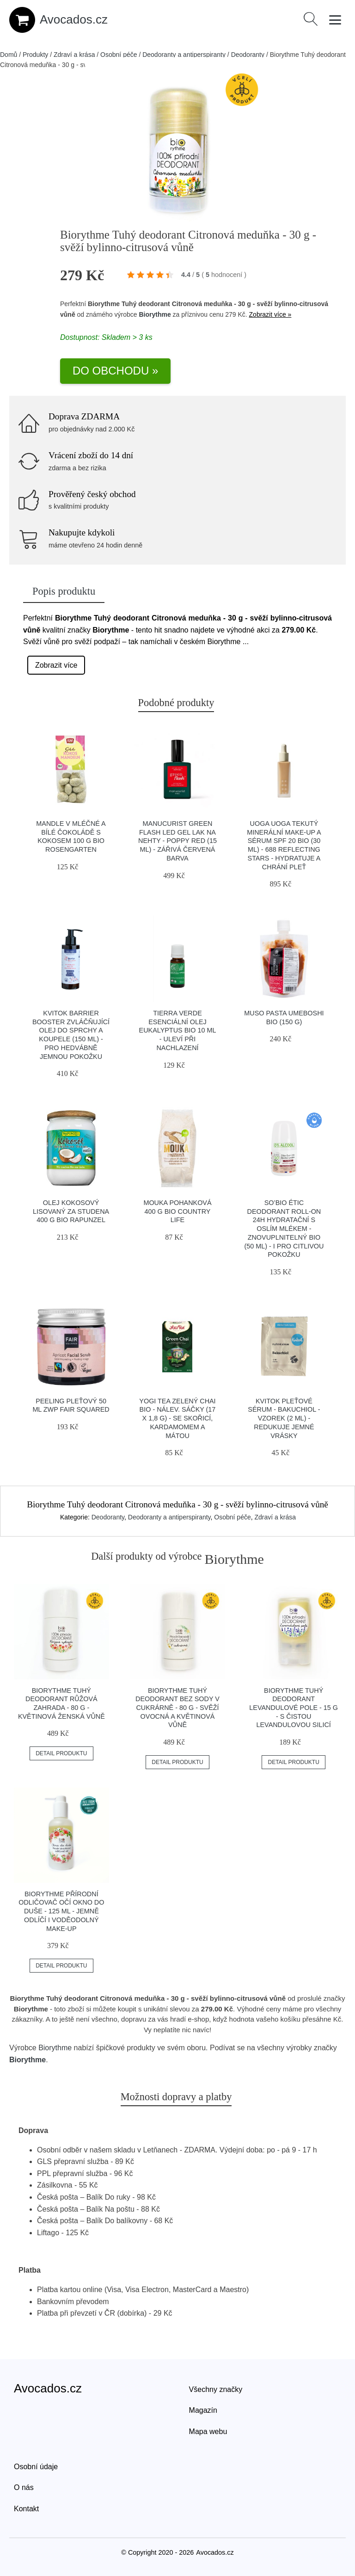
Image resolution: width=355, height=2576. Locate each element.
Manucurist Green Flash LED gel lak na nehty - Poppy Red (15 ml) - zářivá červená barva (177, 841)
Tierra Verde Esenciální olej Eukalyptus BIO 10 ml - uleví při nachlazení (177, 1030)
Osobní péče (118, 54)
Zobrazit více (56, 665)
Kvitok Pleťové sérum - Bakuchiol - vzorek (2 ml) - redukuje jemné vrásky (284, 1418)
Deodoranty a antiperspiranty (184, 54)
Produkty (35, 54)
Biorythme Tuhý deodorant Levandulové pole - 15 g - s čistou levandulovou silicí (293, 1708)
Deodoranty (247, 54)
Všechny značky (216, 2389)
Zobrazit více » (270, 314)
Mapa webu (208, 2431)
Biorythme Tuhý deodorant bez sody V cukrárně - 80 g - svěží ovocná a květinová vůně (177, 1708)
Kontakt (26, 2509)
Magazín (203, 2410)
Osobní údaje (36, 2467)
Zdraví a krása (74, 54)
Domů (8, 54)
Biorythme (155, 314)
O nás (24, 2487)
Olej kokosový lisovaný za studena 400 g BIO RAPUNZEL (71, 1211)
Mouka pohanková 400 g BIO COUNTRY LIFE (177, 1211)
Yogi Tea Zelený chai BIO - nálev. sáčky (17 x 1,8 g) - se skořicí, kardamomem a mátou (177, 1418)
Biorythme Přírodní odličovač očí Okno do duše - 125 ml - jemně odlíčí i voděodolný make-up (61, 1911)
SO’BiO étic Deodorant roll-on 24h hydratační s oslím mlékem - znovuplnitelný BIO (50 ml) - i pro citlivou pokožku (284, 1228)
